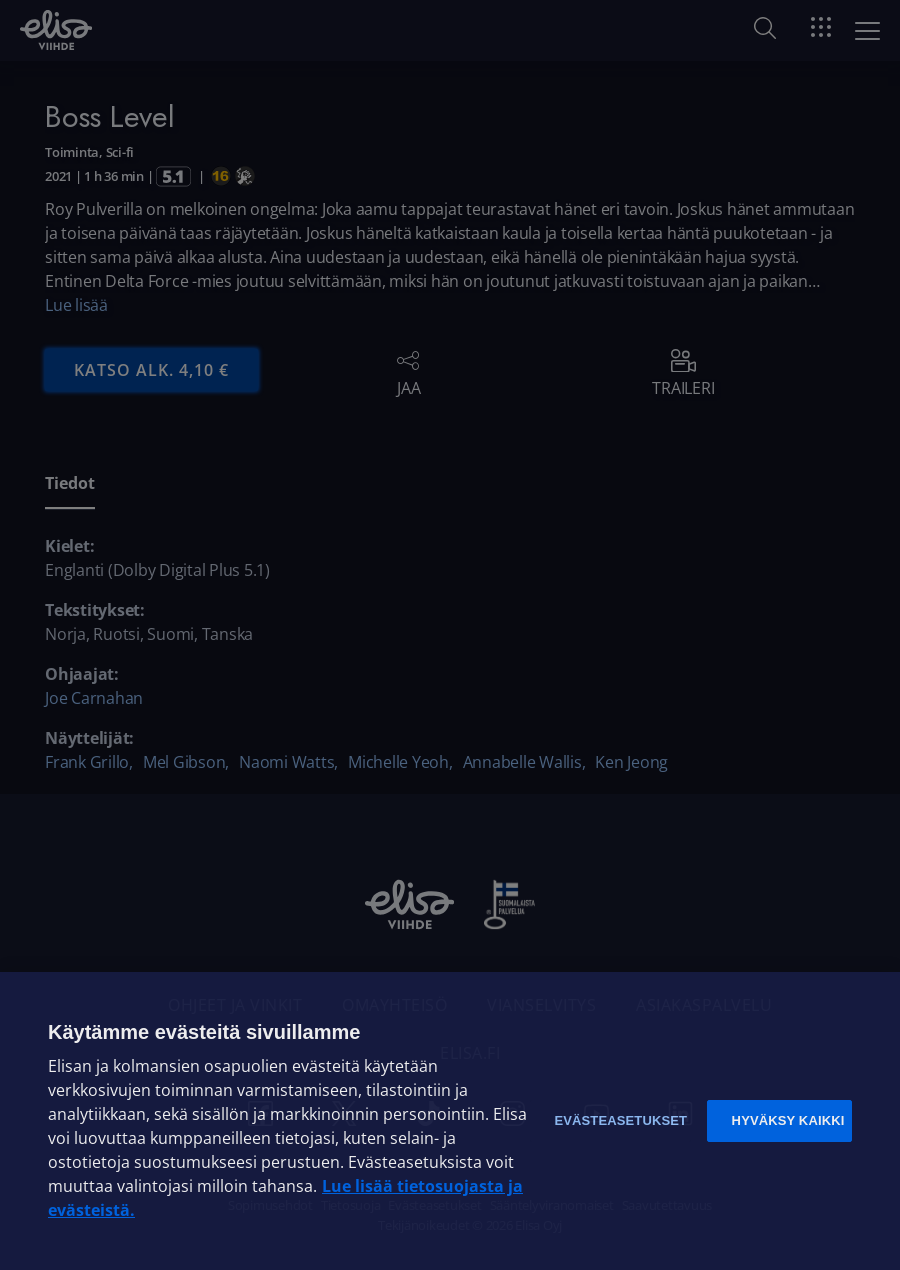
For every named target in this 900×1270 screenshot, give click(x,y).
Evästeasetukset (620, 1120)
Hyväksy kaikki (788, 1120)
